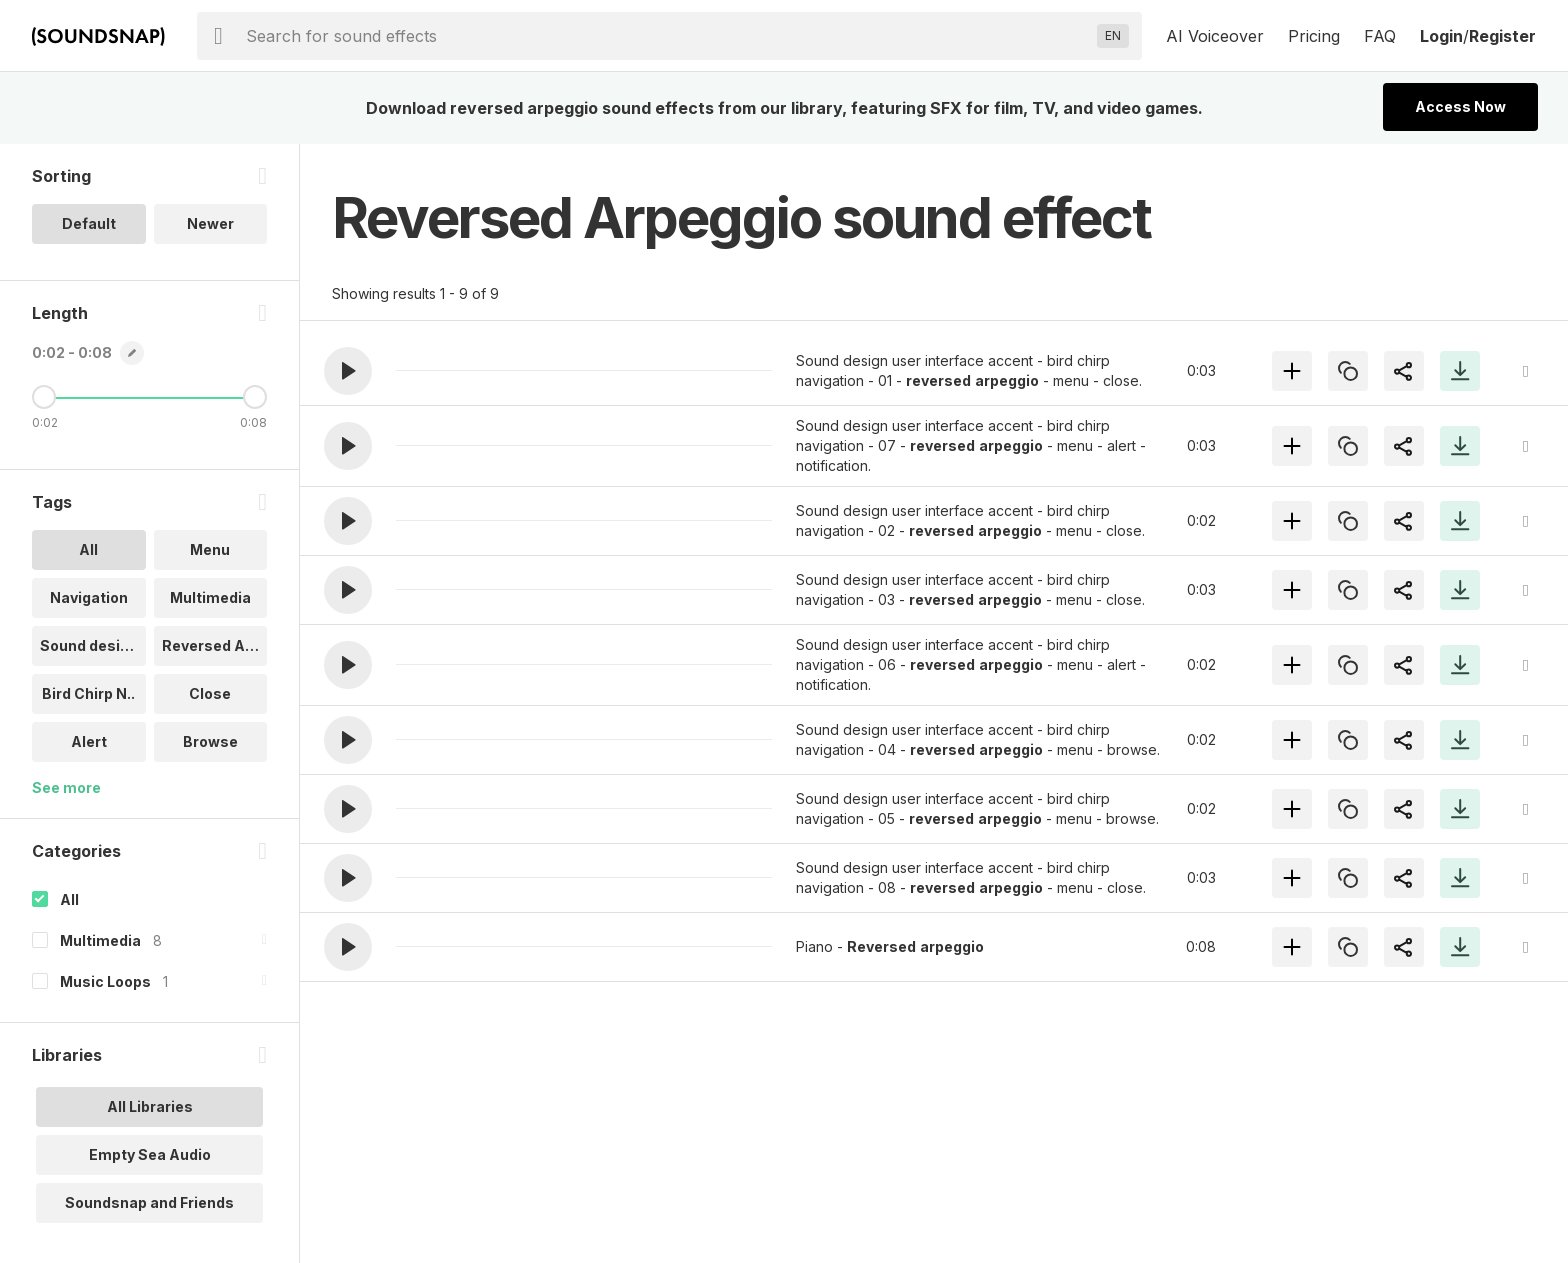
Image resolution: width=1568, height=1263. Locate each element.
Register (1502, 36)
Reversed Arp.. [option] (215, 645)
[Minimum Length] (44, 397)
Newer (210, 223)
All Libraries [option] (150, 1106)
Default (89, 223)
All (69, 899)
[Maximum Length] (255, 397)
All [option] (88, 549)
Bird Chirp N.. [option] (88, 693)
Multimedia (100, 940)
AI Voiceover (1215, 36)
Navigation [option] (89, 597)
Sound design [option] (89, 645)
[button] (348, 371)
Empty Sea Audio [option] (150, 1154)
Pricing (1314, 36)
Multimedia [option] (210, 597)
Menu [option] (210, 549)
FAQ (1380, 36)
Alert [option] (89, 741)
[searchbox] (667, 36)
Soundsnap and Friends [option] (149, 1202)
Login (1441, 36)
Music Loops (105, 981)
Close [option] (210, 693)
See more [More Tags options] (66, 787)
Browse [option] (210, 741)
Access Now (1460, 106)
